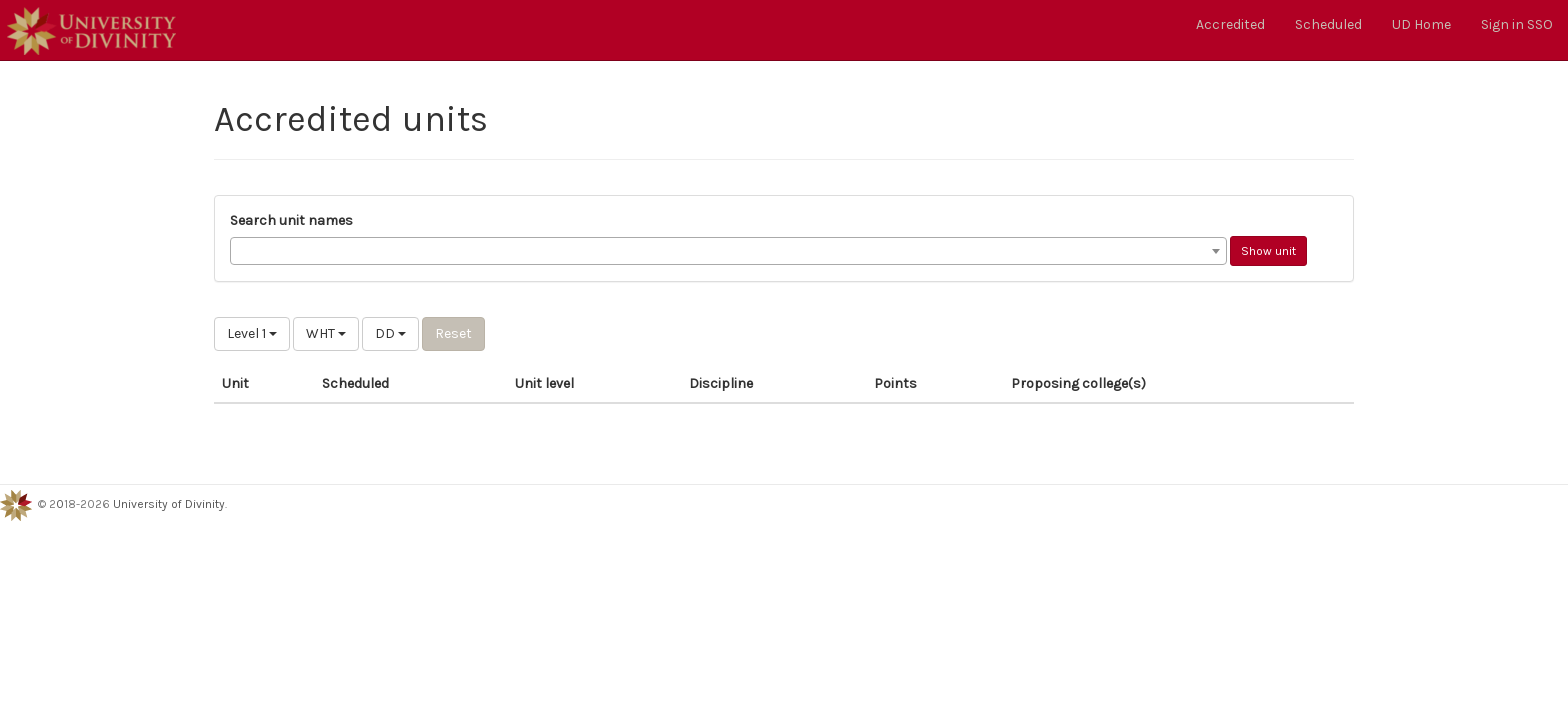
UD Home (1421, 24)
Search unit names (291, 220)
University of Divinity (169, 504)
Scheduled (1328, 24)
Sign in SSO (1517, 24)
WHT (326, 333)
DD (390, 333)
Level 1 (252, 333)
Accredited (1230, 24)
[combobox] (728, 251)
